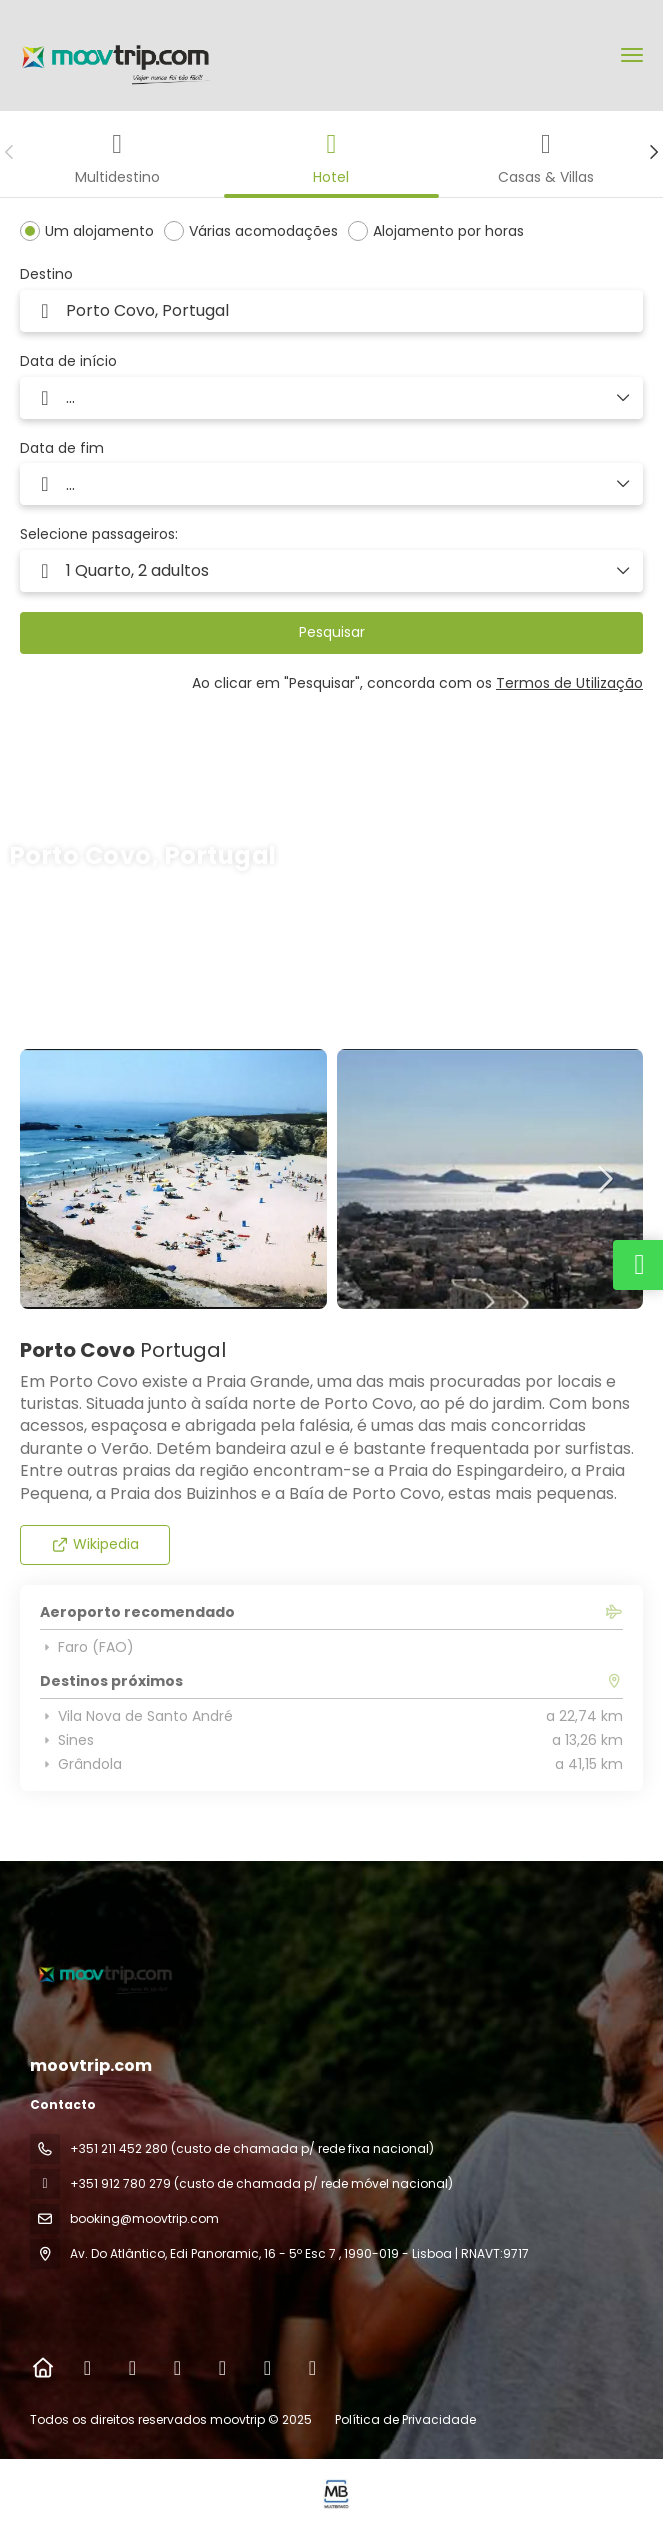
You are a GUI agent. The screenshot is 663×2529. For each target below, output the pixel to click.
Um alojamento (99, 231)
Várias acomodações (263, 231)
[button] (10, 152)
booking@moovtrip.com (144, 2218)
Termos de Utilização (569, 683)
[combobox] (331, 311)
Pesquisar (332, 632)
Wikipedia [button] (95, 1544)
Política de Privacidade (405, 2419)
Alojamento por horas (448, 231)
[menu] (632, 55)
